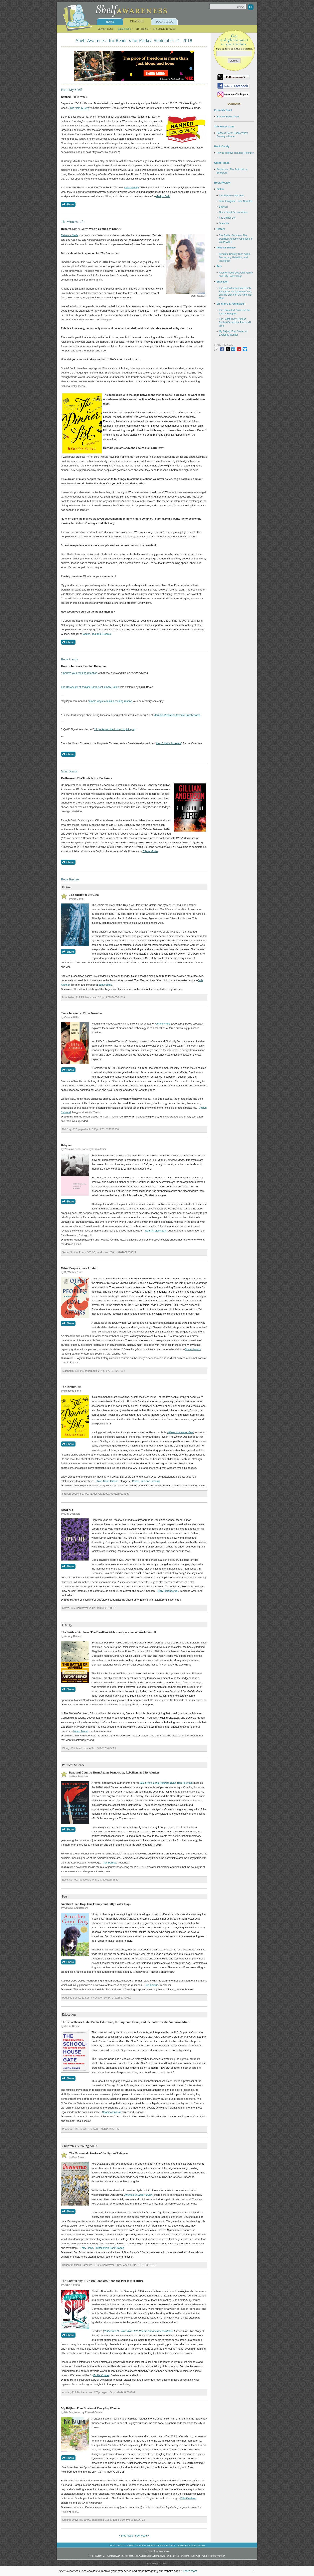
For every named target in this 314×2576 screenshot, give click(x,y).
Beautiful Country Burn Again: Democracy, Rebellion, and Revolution (235, 257)
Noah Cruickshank (155, 1230)
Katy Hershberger (168, 1590)
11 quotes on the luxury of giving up (114, 729)
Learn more (190, 2571)
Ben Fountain (185, 1782)
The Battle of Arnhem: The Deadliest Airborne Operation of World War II (236, 239)
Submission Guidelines (138, 2555)
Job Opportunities (200, 2555)
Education (222, 281)
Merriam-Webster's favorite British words (177, 715)
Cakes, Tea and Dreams (97, 633)
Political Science (226, 247)
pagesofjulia (105, 984)
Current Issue (105, 28)
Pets (219, 266)
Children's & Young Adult (231, 303)
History (221, 229)
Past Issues (124, 28)
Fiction (220, 189)
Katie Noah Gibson (107, 1481)
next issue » (142, 2535)
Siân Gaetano (188, 2498)
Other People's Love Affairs (233, 212)
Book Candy (221, 146)
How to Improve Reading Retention (235, 152)
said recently (131, 187)
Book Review (222, 182)
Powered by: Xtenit (157, 2564)
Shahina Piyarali (111, 2112)
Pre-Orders (142, 28)
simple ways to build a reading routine (110, 701)
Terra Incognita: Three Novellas (236, 201)
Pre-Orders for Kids (164, 28)
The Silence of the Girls (231, 195)
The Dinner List (227, 217)
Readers (137, 21)
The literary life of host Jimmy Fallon (90, 686)
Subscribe (186, 2555)
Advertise (121, 2555)
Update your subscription (191, 2545)
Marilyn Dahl (163, 196)
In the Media (173, 2555)
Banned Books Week (228, 116)
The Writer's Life (224, 126)
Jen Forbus (109, 1862)
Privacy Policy (218, 2555)
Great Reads (222, 162)
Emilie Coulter (101, 2375)
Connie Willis (162, 1023)
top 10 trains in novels (168, 743)
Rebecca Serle (69, 235)
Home (110, 21)
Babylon (223, 206)
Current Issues (158, 2555)
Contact (111, 2555)
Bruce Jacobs (193, 1349)
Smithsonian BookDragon (109, 2247)
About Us (101, 2555)
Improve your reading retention (79, 672)
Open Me (224, 223)
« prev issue (126, 2535)
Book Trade (164, 21)
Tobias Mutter (150, 851)
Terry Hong (86, 2247)
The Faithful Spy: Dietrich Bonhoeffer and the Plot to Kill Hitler (235, 322)
